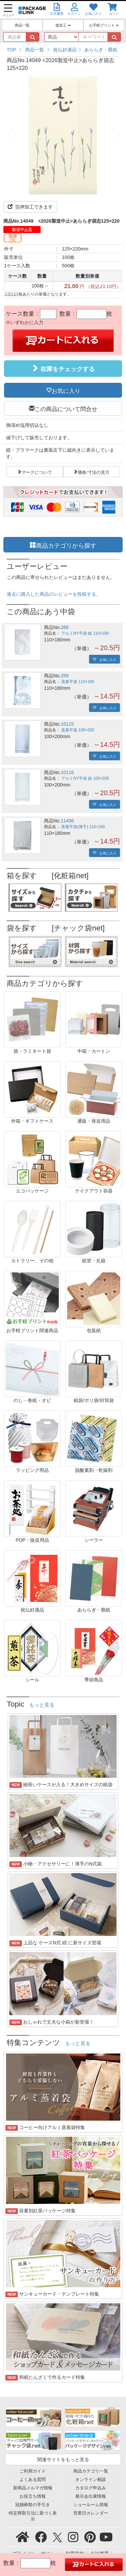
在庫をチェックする (63, 368)
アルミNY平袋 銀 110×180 (85, 633)
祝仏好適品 (65, 49)
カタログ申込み (90, 2488)
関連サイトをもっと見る (63, 2459)
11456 (67, 820)
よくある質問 (32, 2479)
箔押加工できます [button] (30, 207)
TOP (11, 49)
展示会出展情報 (90, 2496)
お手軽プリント (104, 25)
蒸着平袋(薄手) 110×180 (83, 826)
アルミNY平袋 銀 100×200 (85, 778)
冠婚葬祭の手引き (32, 2504)
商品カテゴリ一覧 (90, 2471)
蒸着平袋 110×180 (77, 681)
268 (65, 627)
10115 (67, 724)
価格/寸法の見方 (94, 471)
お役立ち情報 (32, 2496)
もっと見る (41, 1705)
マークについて (37, 471)
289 (65, 675)
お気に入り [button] (66, 390)
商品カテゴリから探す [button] (66, 544)
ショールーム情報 (90, 2504)
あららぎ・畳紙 (100, 49)
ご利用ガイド (32, 2471)
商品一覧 (22, 25)
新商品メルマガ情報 (32, 2488)
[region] (63, 49)
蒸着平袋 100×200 (77, 730)
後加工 (62, 25)
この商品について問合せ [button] (66, 408)
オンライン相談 (90, 2479)
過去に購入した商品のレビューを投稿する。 (54, 594)
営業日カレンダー (90, 2513)
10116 (67, 772)
